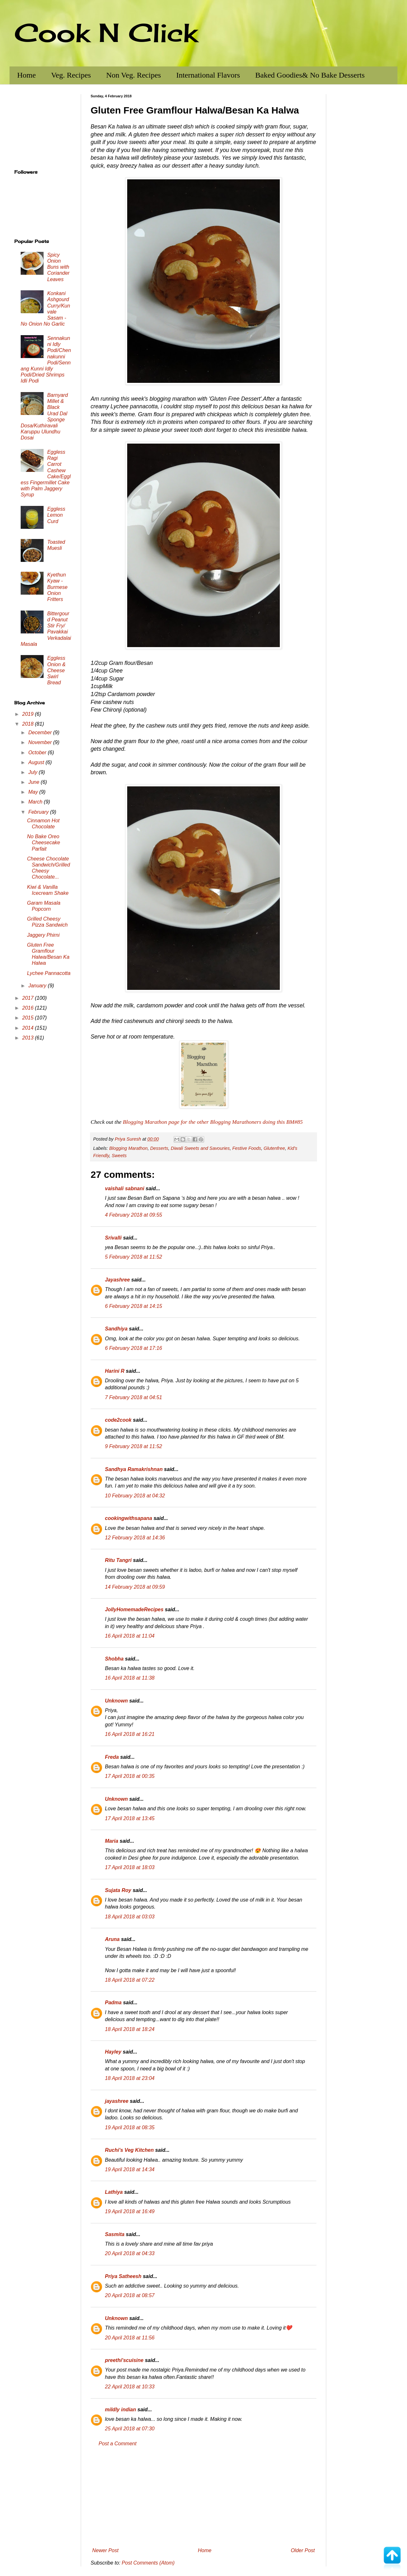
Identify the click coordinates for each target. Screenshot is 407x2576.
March (36, 802)
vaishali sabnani (124, 1188)
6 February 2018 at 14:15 (133, 1306)
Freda (112, 1757)
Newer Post (105, 2550)
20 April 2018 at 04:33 (130, 2253)
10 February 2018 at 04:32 (135, 1495)
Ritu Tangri (118, 1560)
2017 (28, 998)
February (39, 812)
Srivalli (113, 1237)
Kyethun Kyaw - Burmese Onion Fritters (57, 587)
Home (26, 75)
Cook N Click (105, 32)
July (33, 772)
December (40, 732)
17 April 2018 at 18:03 (130, 1867)
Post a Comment (117, 2443)
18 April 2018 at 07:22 (130, 1980)
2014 (28, 1028)
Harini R (114, 1371)
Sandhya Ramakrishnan (133, 1469)
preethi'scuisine (124, 2360)
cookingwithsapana (128, 1518)
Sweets (119, 1155)
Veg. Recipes (71, 75)
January (38, 985)
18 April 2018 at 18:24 (130, 2029)
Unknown (116, 1700)
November (40, 742)
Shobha (114, 1658)
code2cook (118, 1420)
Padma (113, 2002)
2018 (28, 724)
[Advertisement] (203, 2497)
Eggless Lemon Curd (56, 515)
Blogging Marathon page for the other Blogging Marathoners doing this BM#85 (213, 1122)
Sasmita (114, 2234)
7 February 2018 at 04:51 (133, 1397)
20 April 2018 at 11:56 (130, 2337)
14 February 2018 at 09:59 (135, 1587)
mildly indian (120, 2409)
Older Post (303, 2550)
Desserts (159, 1148)
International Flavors (208, 75)
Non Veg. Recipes (133, 75)
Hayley (113, 2052)
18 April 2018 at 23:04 (130, 2078)
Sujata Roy (118, 1890)
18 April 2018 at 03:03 (130, 1916)
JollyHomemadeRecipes (134, 1609)
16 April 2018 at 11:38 (130, 1678)
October (38, 752)
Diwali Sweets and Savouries (200, 1148)
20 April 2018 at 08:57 (130, 2295)
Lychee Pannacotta (49, 973)
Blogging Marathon (128, 1148)
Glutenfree (274, 1148)
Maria (111, 1841)
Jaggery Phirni (43, 935)
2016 (28, 1008)
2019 (28, 714)
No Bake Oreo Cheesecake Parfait (43, 842)
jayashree (116, 2101)
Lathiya (114, 2192)
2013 (28, 1037)
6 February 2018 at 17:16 (133, 1348)
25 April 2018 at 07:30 (130, 2428)
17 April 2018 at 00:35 (130, 1776)
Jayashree (117, 1279)
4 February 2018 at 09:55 (133, 1215)
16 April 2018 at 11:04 (130, 1636)
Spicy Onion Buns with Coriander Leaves (58, 267)
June (34, 782)
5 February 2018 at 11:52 (133, 1257)
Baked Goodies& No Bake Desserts (310, 75)
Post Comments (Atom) (148, 2563)
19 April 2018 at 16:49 (130, 2211)
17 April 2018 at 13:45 (130, 1818)
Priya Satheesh (123, 2276)
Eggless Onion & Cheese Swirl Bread (56, 670)
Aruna (112, 1939)
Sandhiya (116, 1328)
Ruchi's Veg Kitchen (129, 2150)
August (36, 762)
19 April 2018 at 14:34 (130, 2169)
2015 (28, 1017)
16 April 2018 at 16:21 (130, 1734)
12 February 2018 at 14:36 (135, 1537)
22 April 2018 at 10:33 (130, 2386)
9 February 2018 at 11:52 (133, 1446)
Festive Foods (246, 1148)
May (33, 792)
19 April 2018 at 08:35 (130, 2127)
